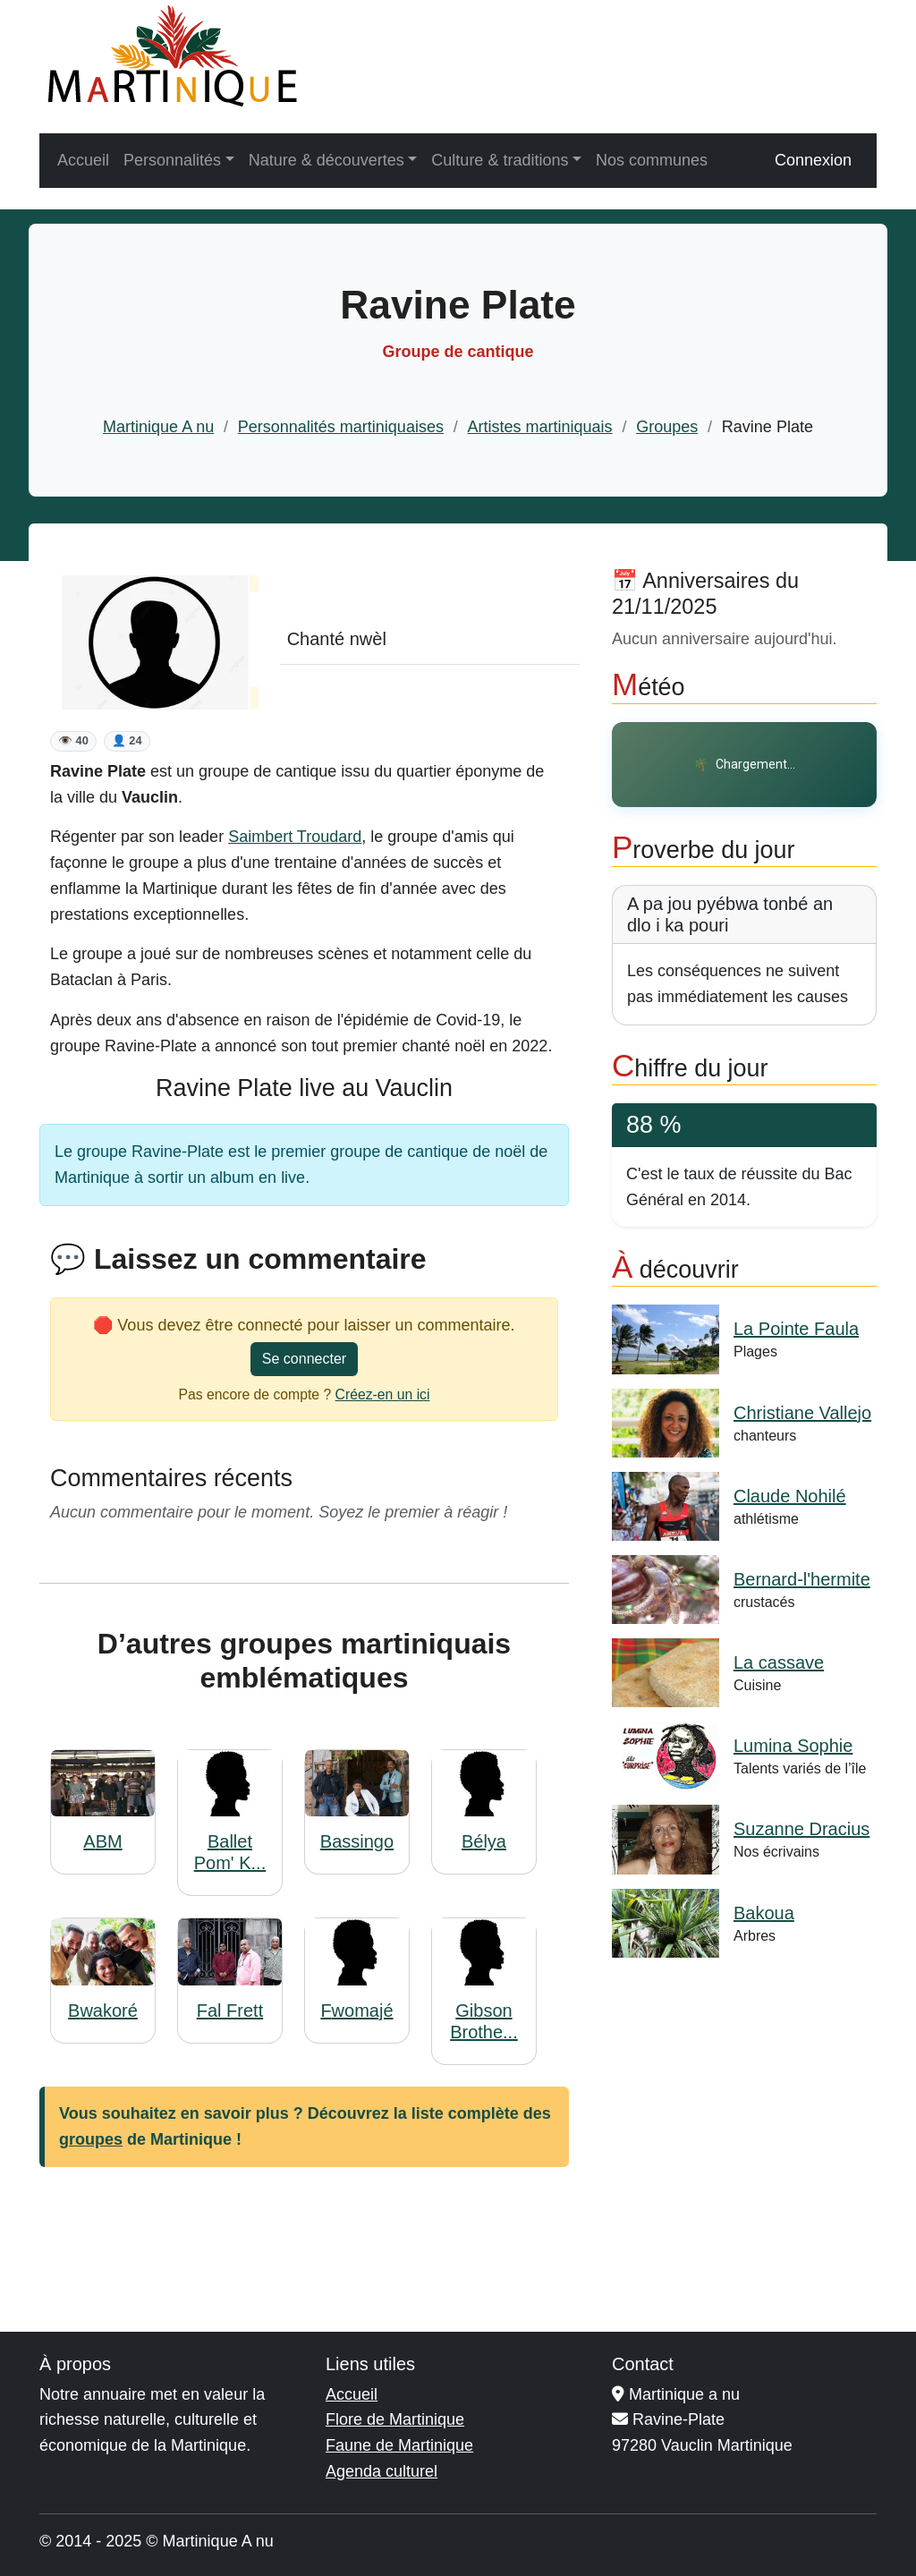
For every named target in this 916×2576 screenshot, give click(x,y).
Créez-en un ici (382, 1394)
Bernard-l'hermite (802, 1579)
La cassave (779, 1662)
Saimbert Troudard (294, 837)
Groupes (667, 427)
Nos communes (652, 160)
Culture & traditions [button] (499, 160)
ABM (102, 1841)
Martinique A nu (158, 427)
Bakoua (764, 1913)
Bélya (484, 1841)
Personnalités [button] (172, 160)
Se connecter (304, 1358)
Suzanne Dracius (801, 1829)
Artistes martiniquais (540, 427)
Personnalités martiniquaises (341, 427)
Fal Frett (230, 2010)
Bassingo (357, 1841)
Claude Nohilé (790, 1496)
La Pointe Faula (796, 1329)
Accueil (83, 160)
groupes (91, 2139)
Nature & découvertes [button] (326, 160)
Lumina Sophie (793, 1746)
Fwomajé (356, 2010)
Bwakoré (103, 2010)
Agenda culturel (381, 2471)
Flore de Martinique (395, 2419)
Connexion (813, 160)
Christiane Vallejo (802, 1413)
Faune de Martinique (399, 2445)
